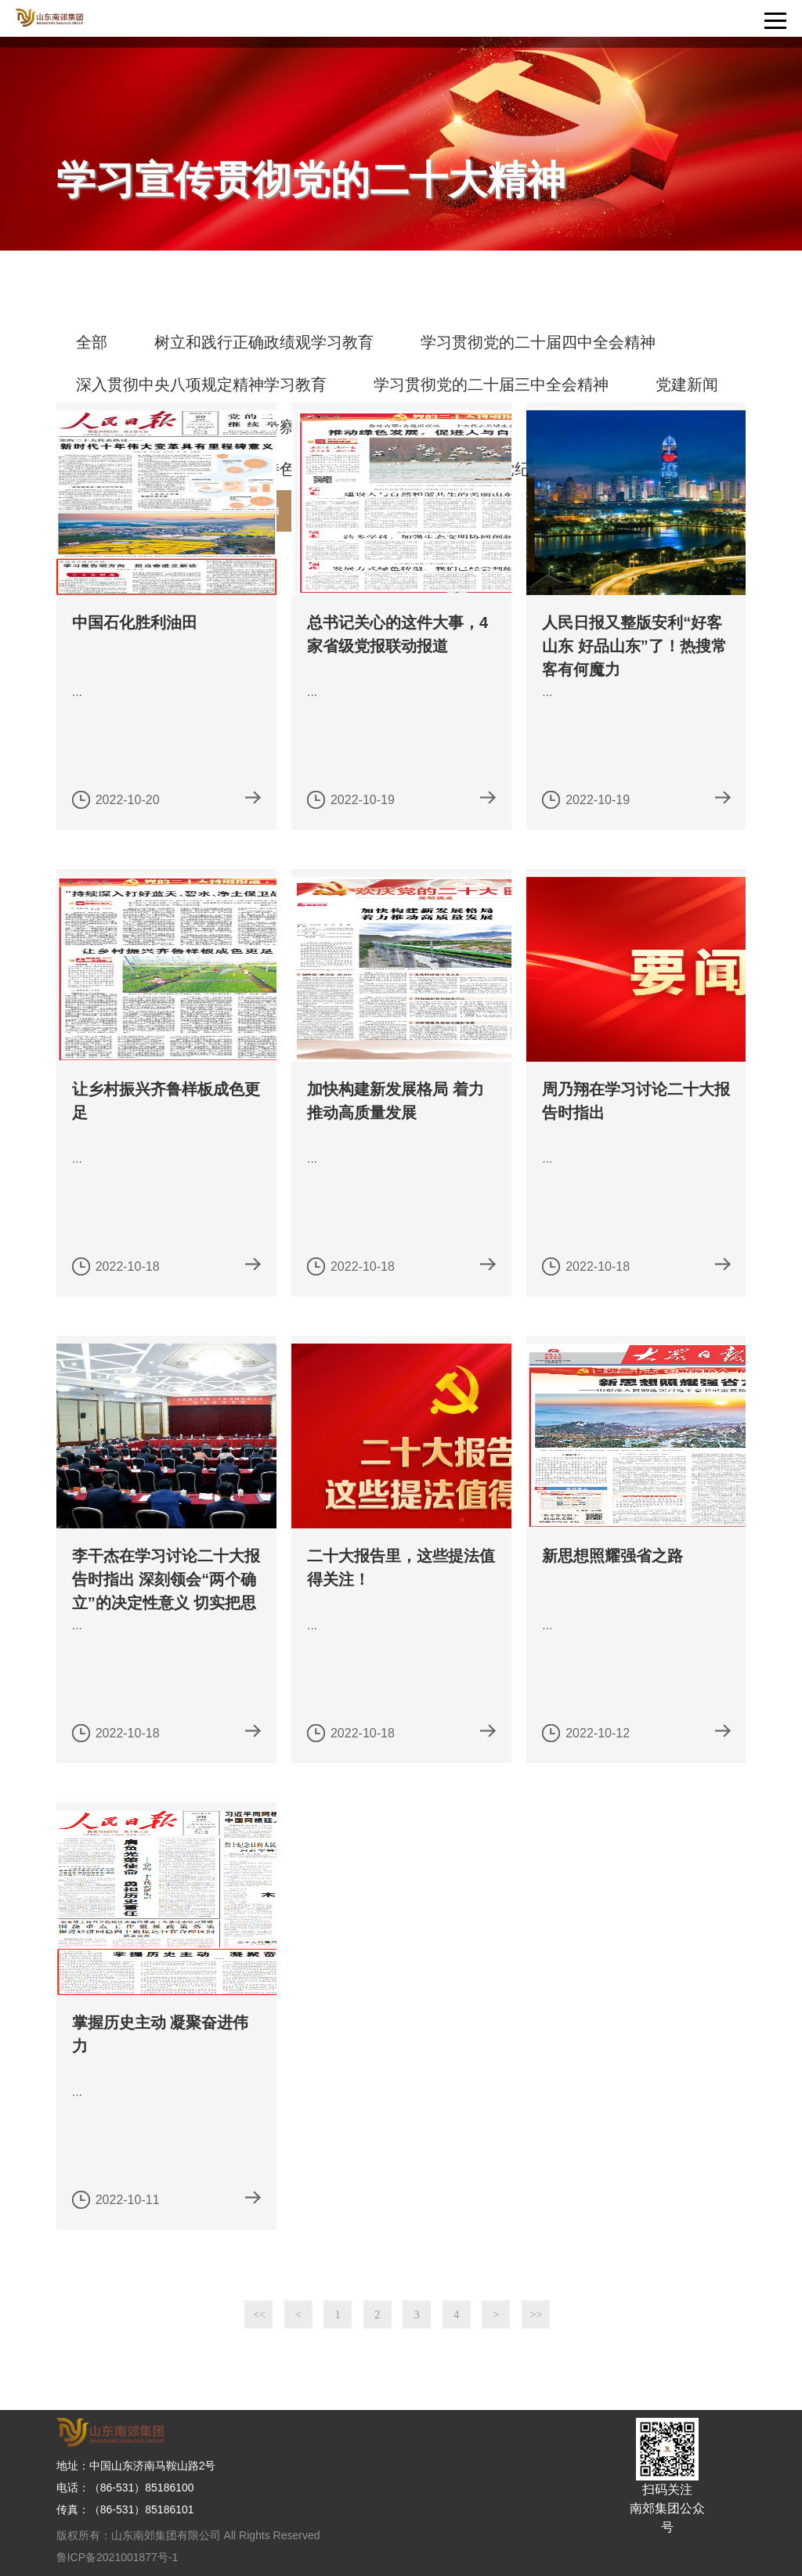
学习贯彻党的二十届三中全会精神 (491, 384)
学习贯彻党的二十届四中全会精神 (538, 342)
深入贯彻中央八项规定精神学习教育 (201, 384)
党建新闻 (687, 384)
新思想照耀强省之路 (612, 1555)
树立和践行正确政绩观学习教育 (264, 342)
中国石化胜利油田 (134, 622)
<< (259, 2315)
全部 (91, 342)
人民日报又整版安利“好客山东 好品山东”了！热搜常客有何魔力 (634, 646)
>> (536, 2315)
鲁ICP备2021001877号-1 (117, 2557)
